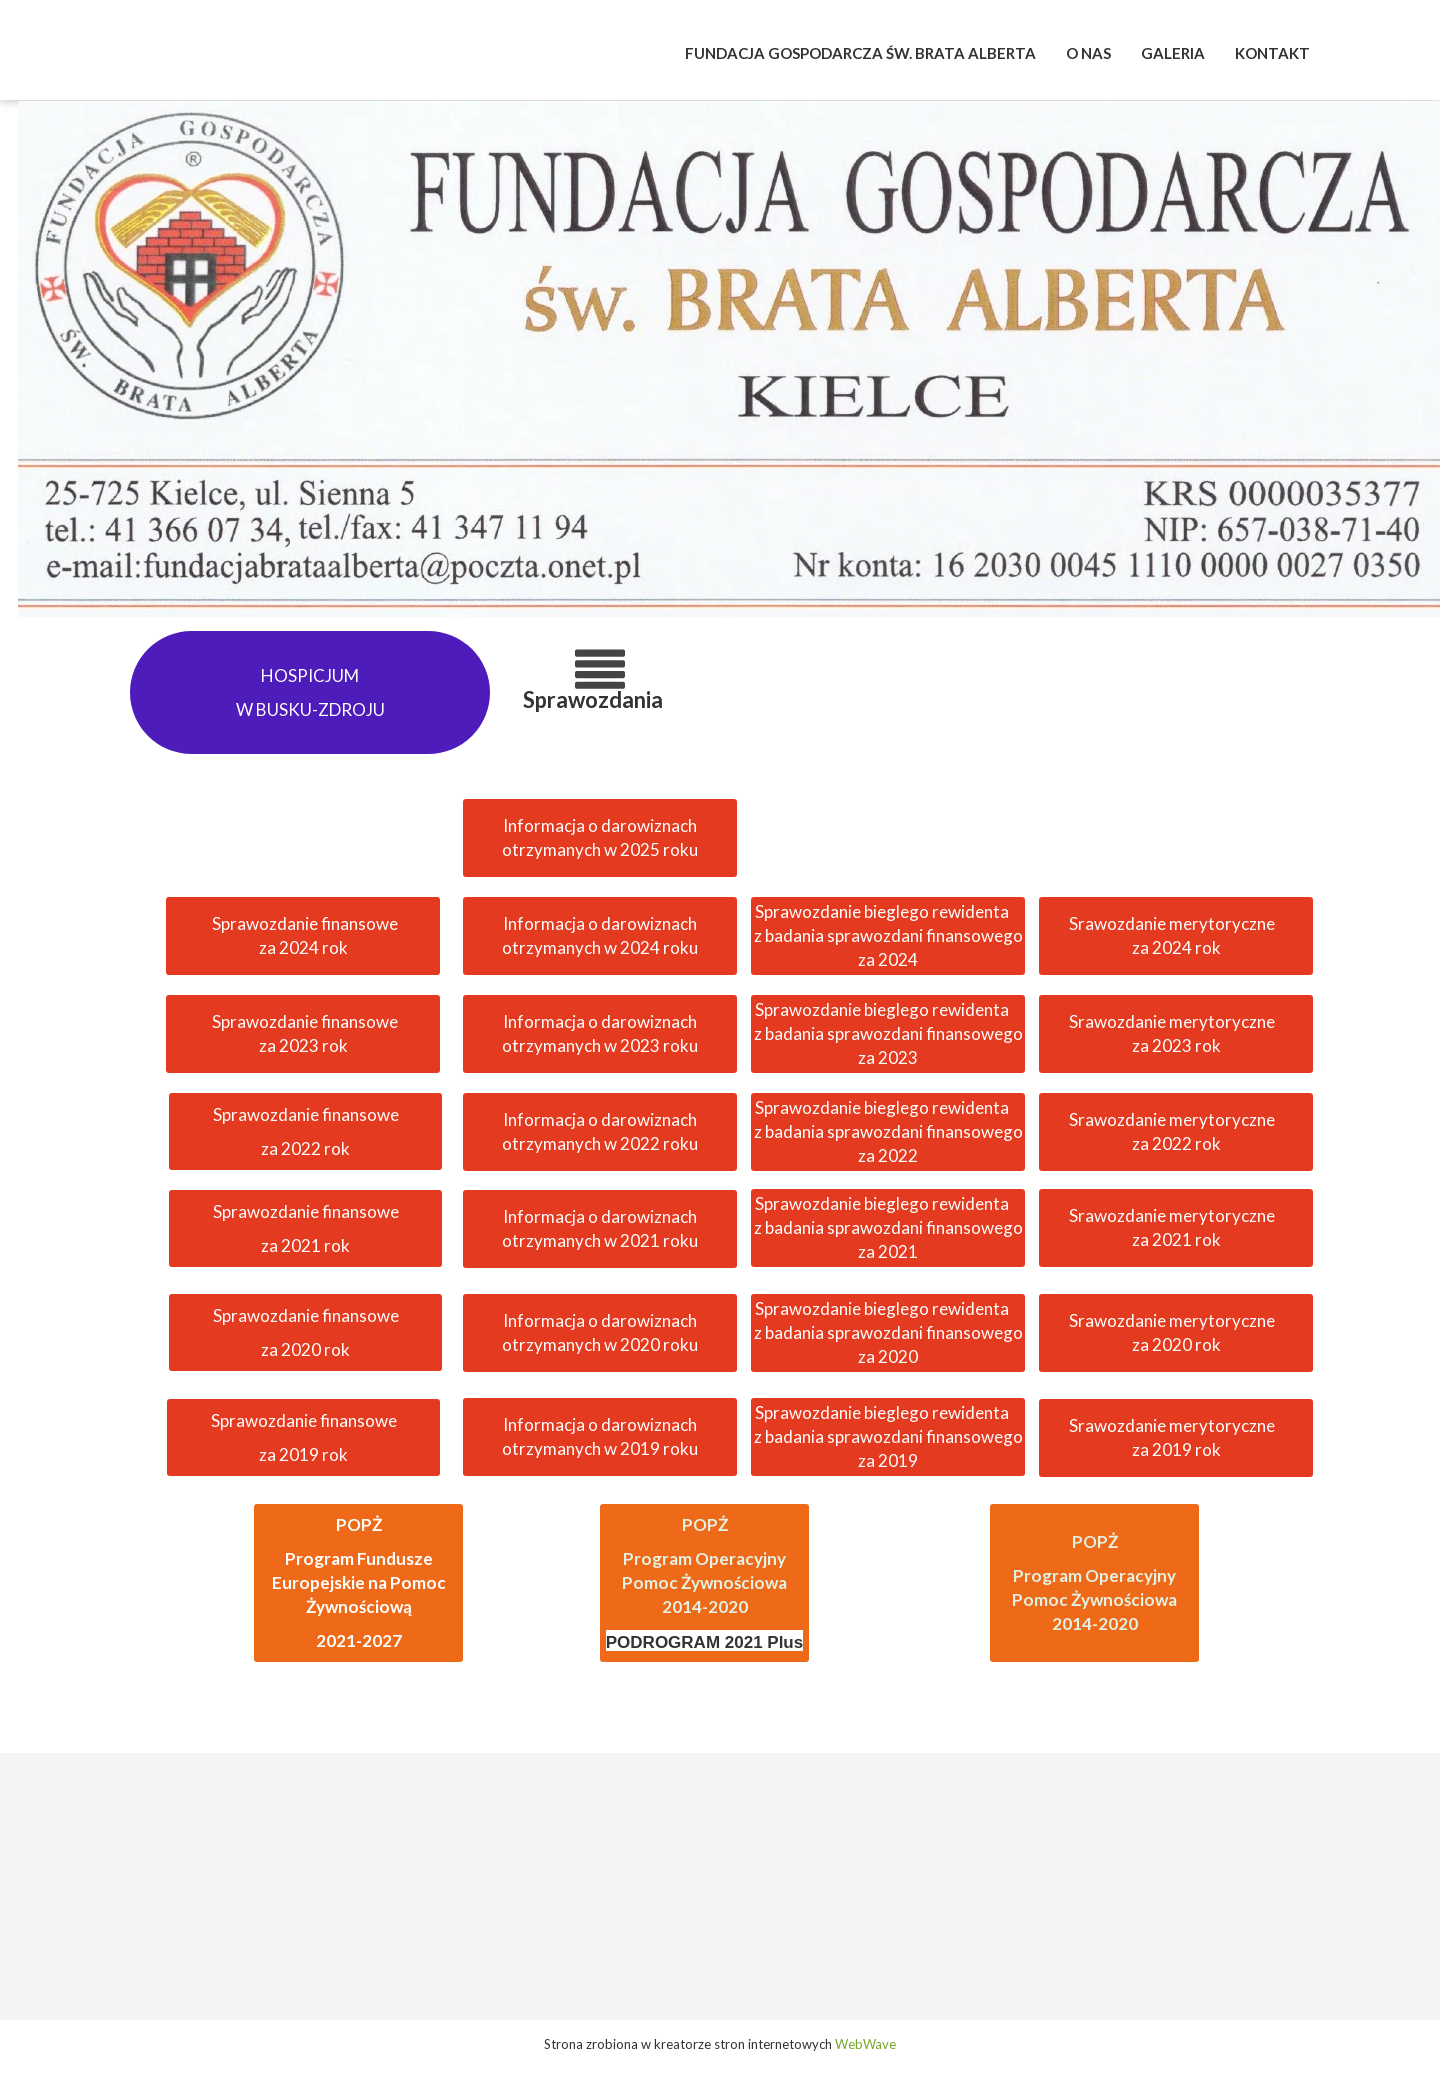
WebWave (865, 2044)
